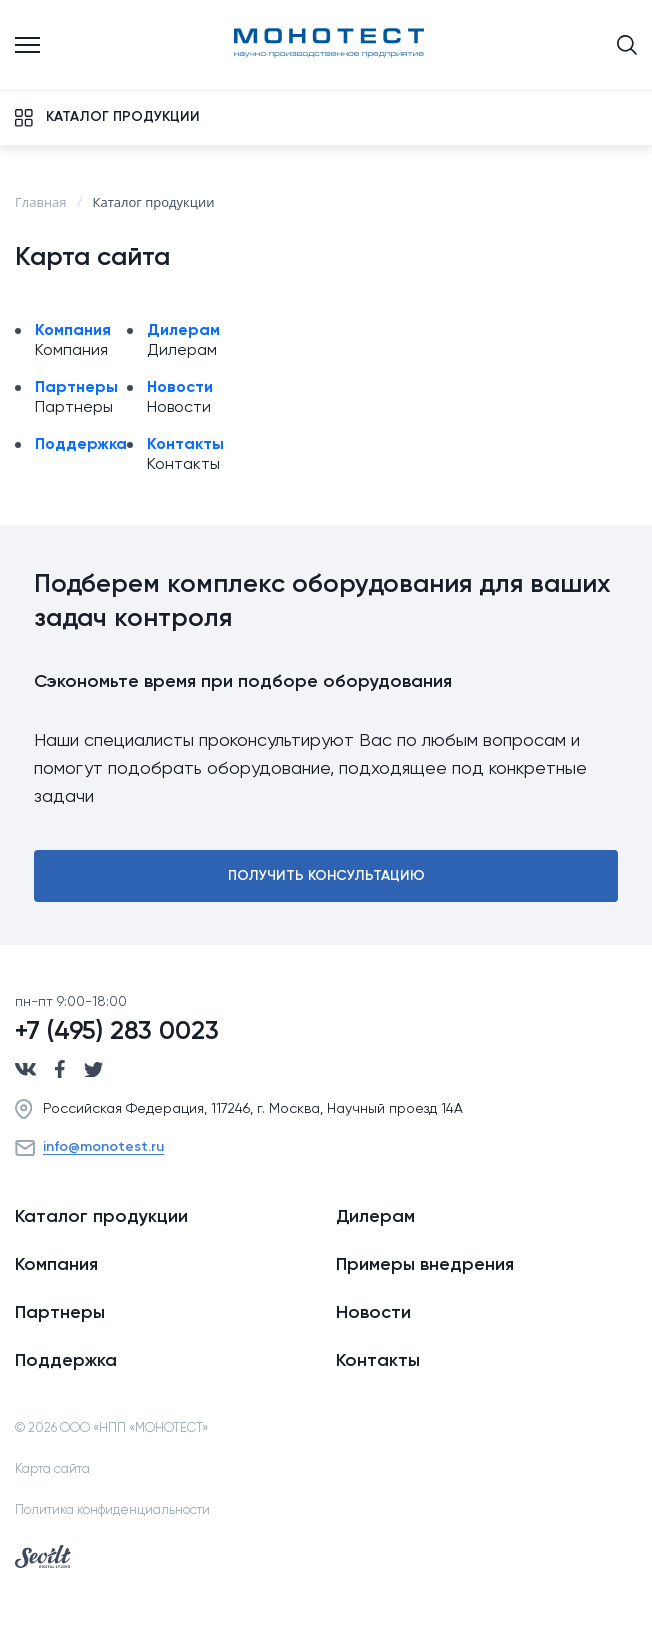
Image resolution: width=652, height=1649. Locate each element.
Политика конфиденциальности (112, 1510)
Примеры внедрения (425, 1265)
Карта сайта (52, 1469)
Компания (73, 331)
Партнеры (76, 388)
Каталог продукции (101, 1217)
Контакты (185, 445)
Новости (180, 388)
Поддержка (81, 445)
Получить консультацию (326, 876)
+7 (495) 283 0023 (117, 1032)
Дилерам (183, 331)
